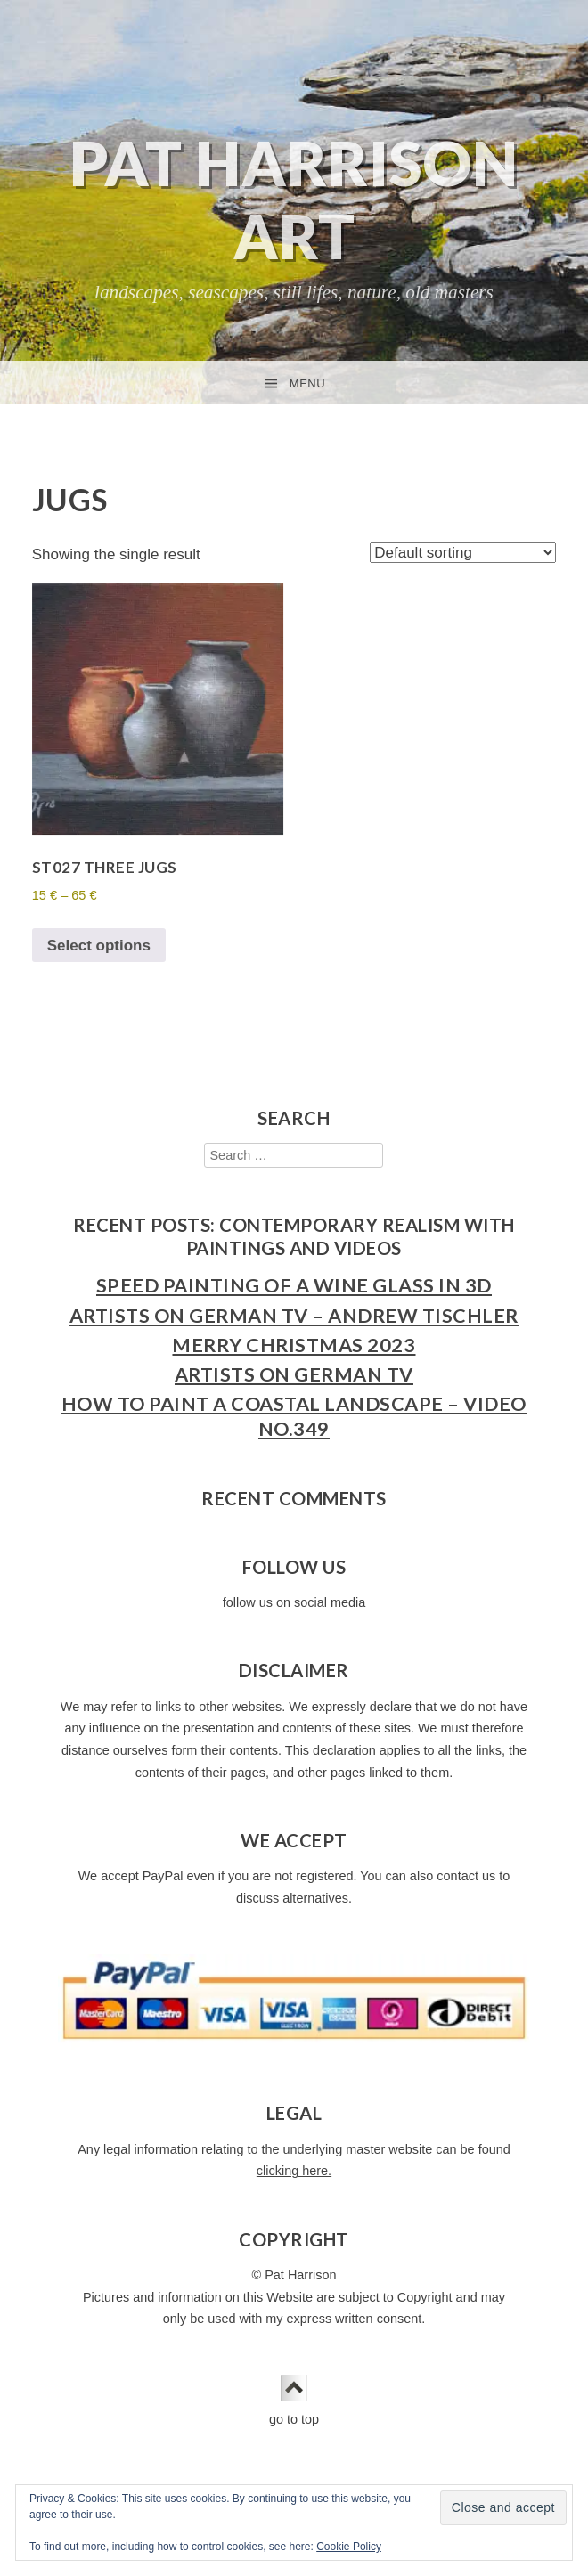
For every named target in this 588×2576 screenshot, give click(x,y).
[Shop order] (463, 552)
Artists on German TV (294, 1374)
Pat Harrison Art (294, 199)
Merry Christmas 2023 (293, 1345)
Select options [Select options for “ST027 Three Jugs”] (99, 945)
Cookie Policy (348, 2546)
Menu (307, 383)
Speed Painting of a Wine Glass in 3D (294, 1285)
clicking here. (294, 2171)
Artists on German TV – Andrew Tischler (294, 1315)
